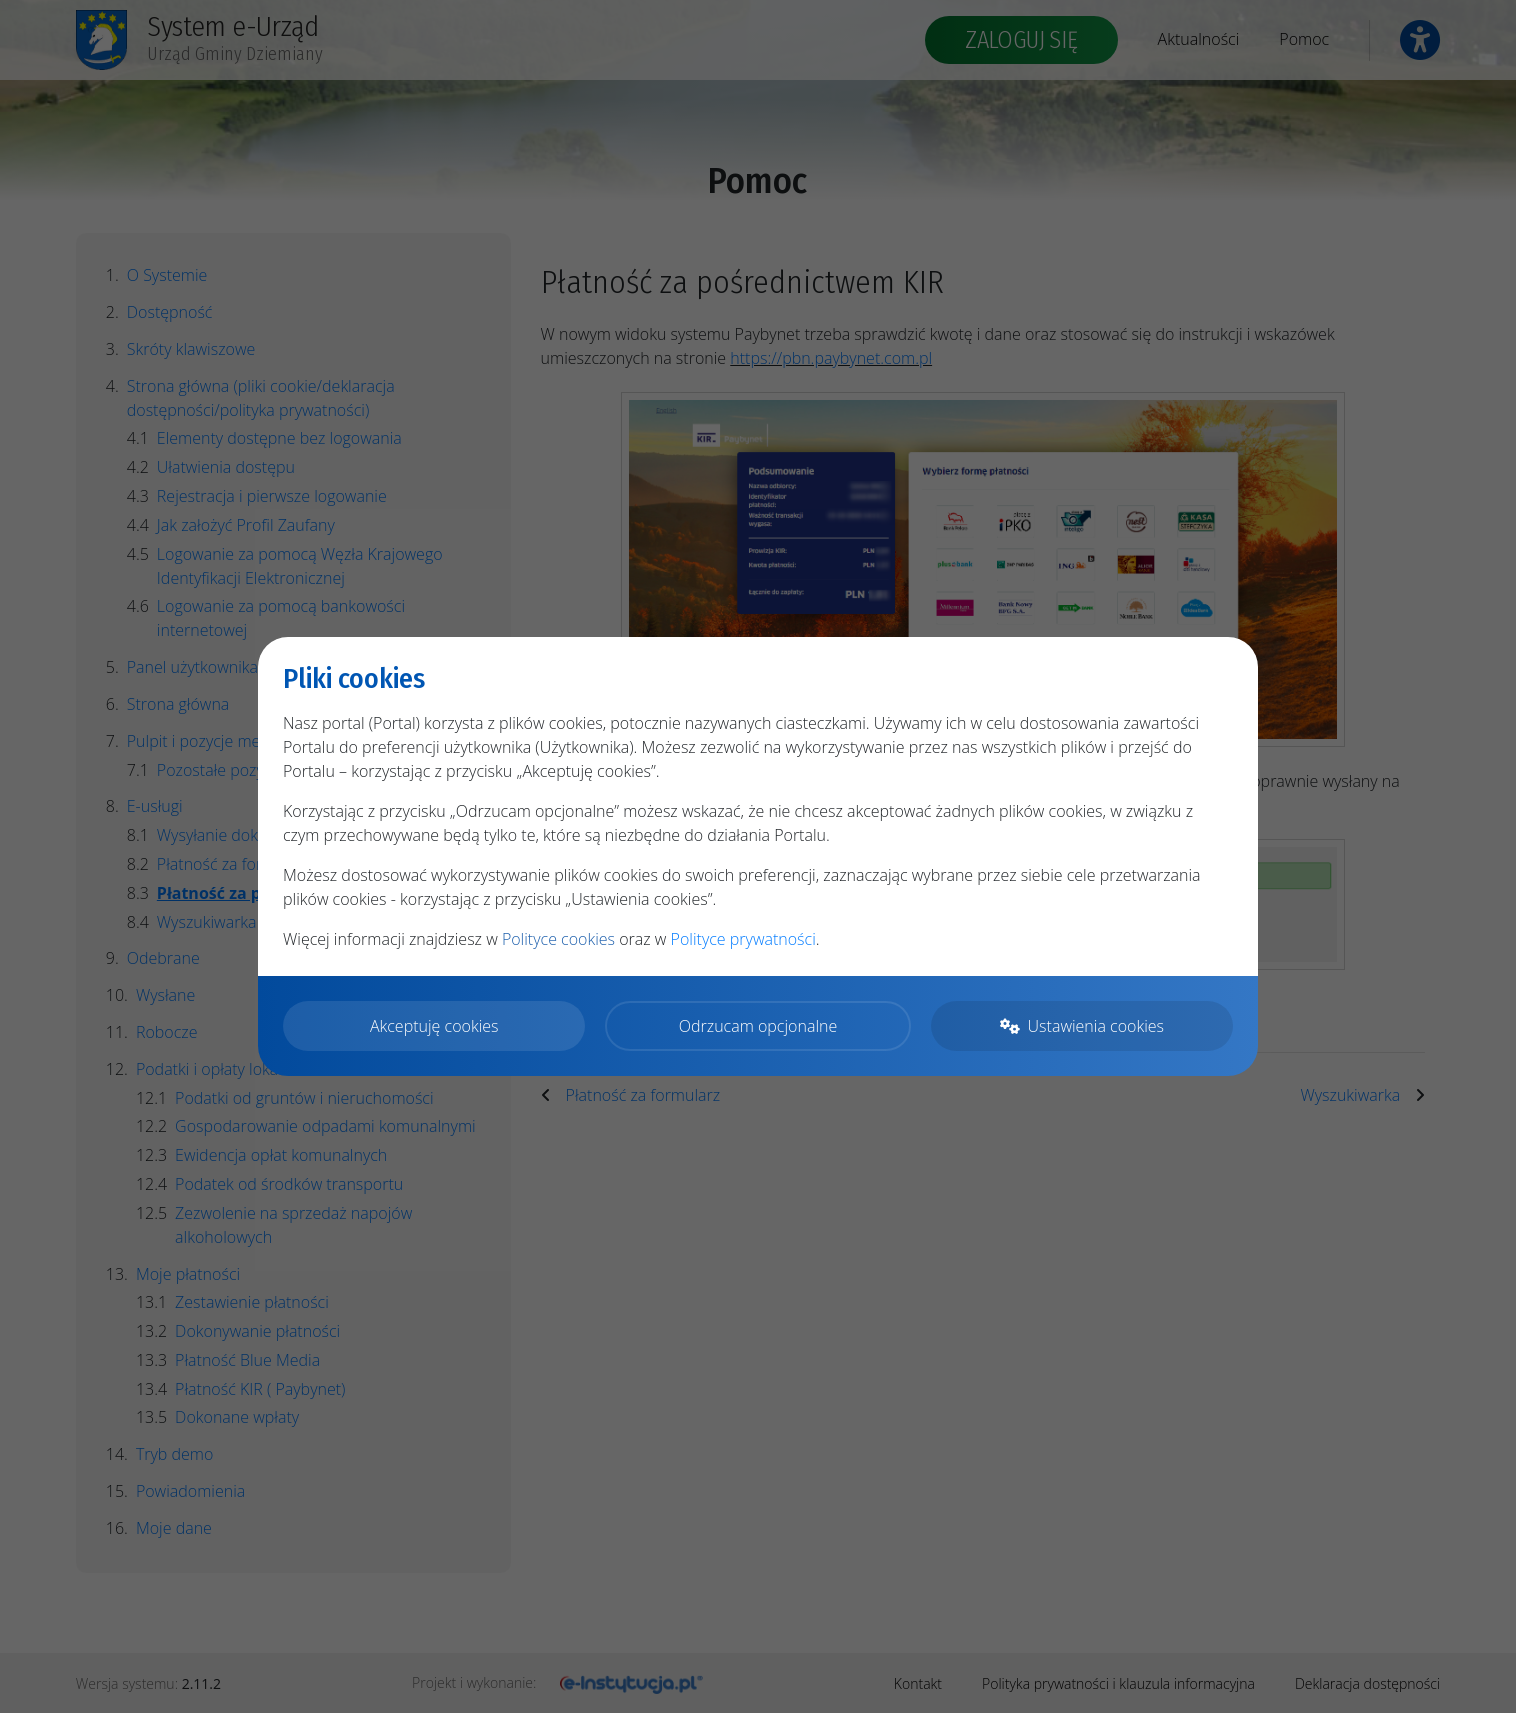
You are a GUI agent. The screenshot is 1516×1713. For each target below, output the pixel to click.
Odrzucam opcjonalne (758, 1026)
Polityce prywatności (743, 939)
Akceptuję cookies (434, 1026)
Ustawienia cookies (1082, 1026)
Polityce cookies (558, 939)
